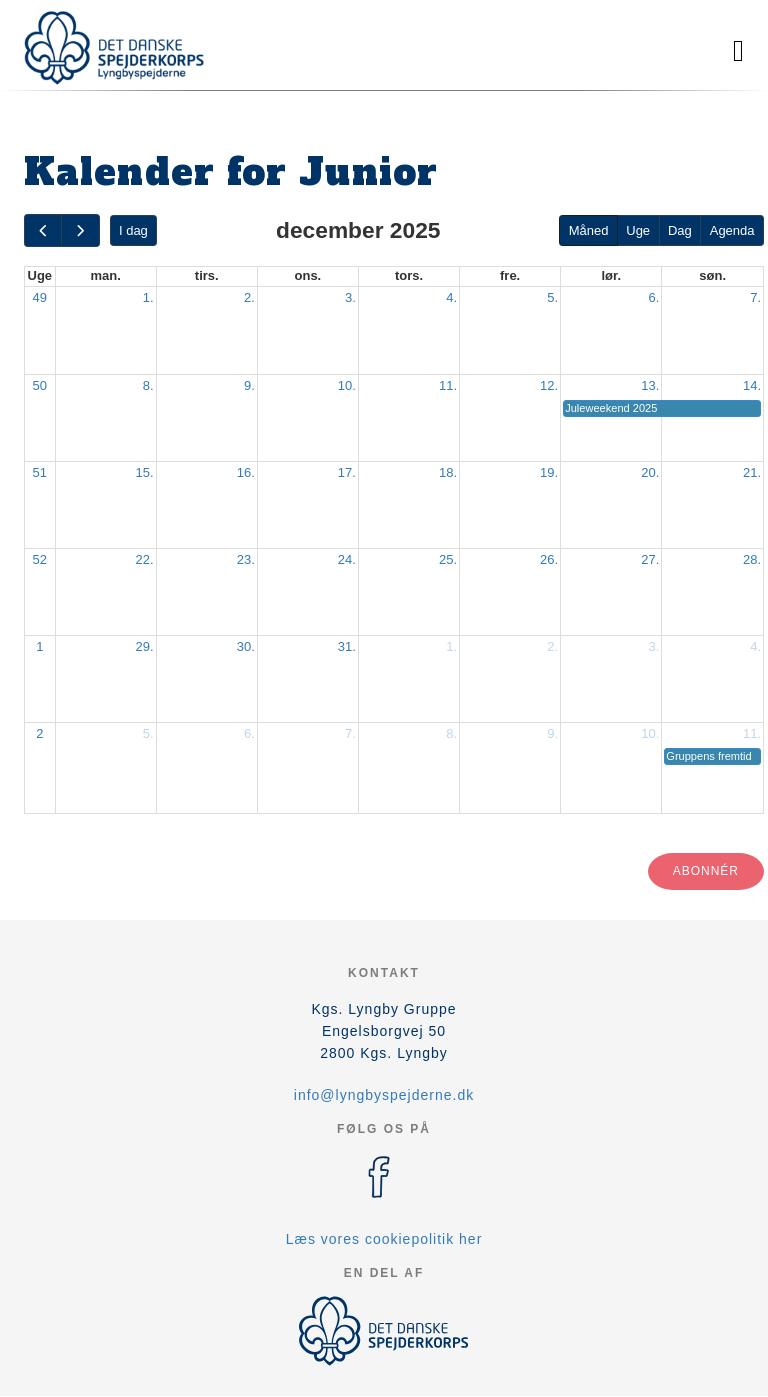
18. (448, 472)
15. (145, 472)
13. (650, 385)
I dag (133, 230)
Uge (638, 230)
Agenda (732, 230)
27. (650, 559)
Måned (589, 230)
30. (246, 646)
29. (145, 646)
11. (448, 385)
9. (249, 385)
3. (350, 297)
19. (549, 472)
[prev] (43, 230)
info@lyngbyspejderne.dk (384, 1095)
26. (549, 559)
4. (451, 297)
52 (40, 559)
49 (40, 297)
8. (148, 385)
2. (249, 297)
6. (653, 297)
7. (755, 297)
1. (148, 297)
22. (145, 559)
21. (752, 472)
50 (40, 385)
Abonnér (706, 871)
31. (347, 646)
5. (552, 297)
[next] (80, 230)
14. (752, 385)
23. (246, 559)
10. (347, 385)
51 (40, 472)
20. (650, 472)
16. (246, 472)
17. (347, 472)
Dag (680, 230)
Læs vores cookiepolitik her (384, 1239)
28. (752, 559)
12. (549, 385)
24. (347, 559)
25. (448, 559)
